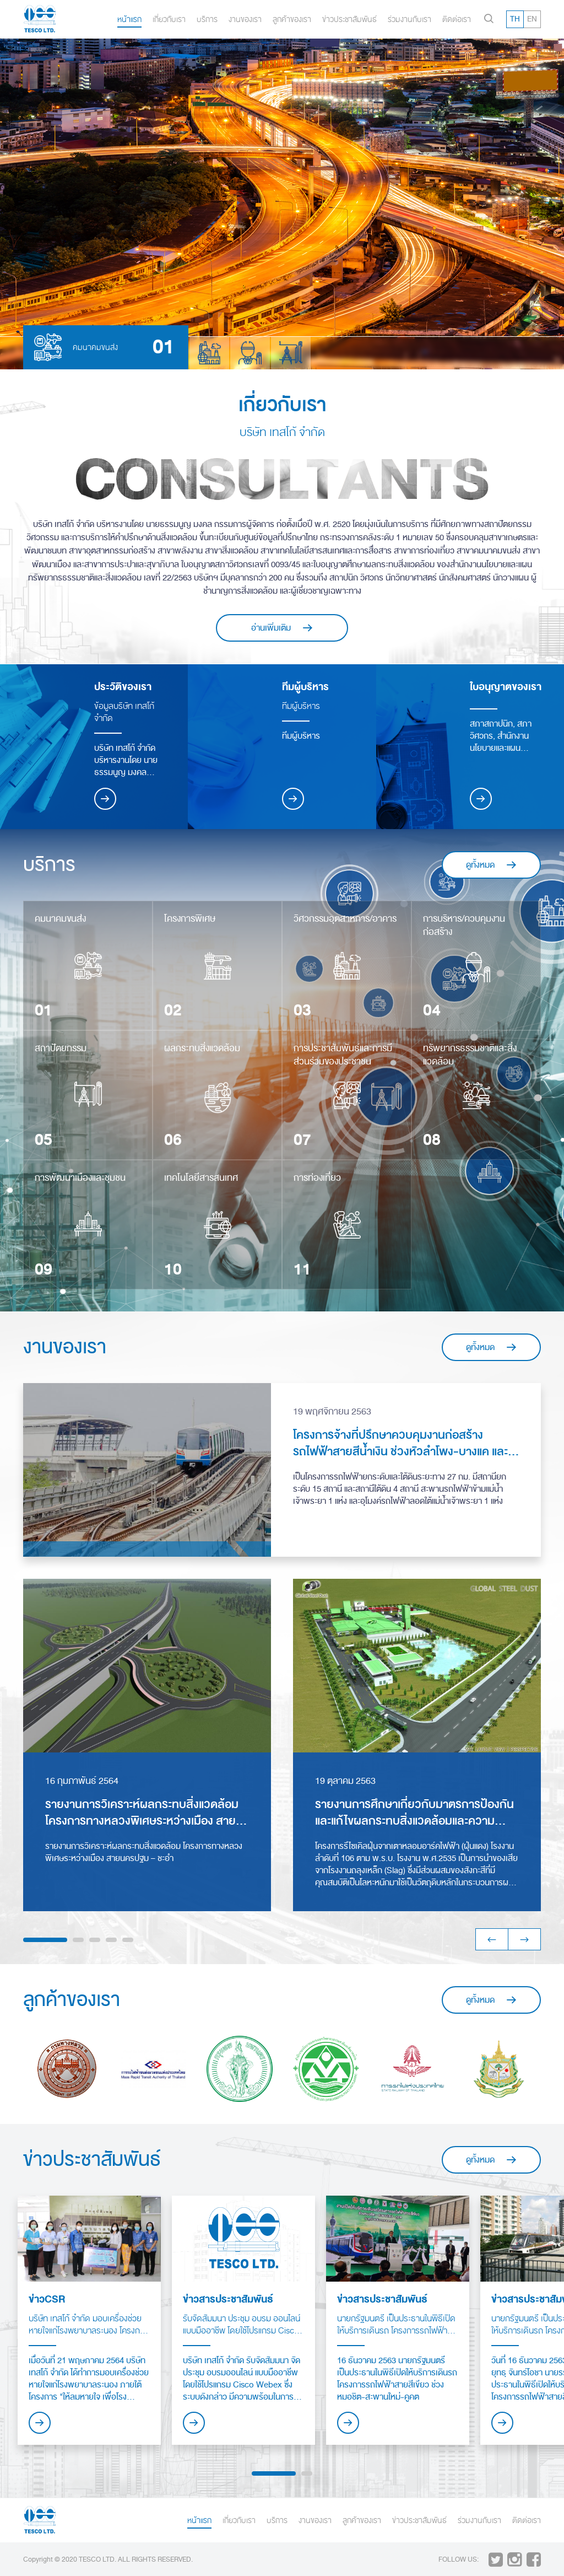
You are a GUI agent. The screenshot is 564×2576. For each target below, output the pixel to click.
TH (515, 19)
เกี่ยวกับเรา (169, 19)
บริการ (207, 19)
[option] (282, 204)
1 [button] (45, 1940)
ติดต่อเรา (456, 19)
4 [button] (111, 1940)
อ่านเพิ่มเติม (282, 627)
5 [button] (127, 1940)
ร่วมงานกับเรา (409, 19)
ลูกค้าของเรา (292, 19)
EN (532, 19)
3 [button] (94, 1940)
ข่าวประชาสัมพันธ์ (349, 19)
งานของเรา (245, 19)
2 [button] (78, 1940)
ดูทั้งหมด (491, 865)
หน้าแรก (129, 19)
